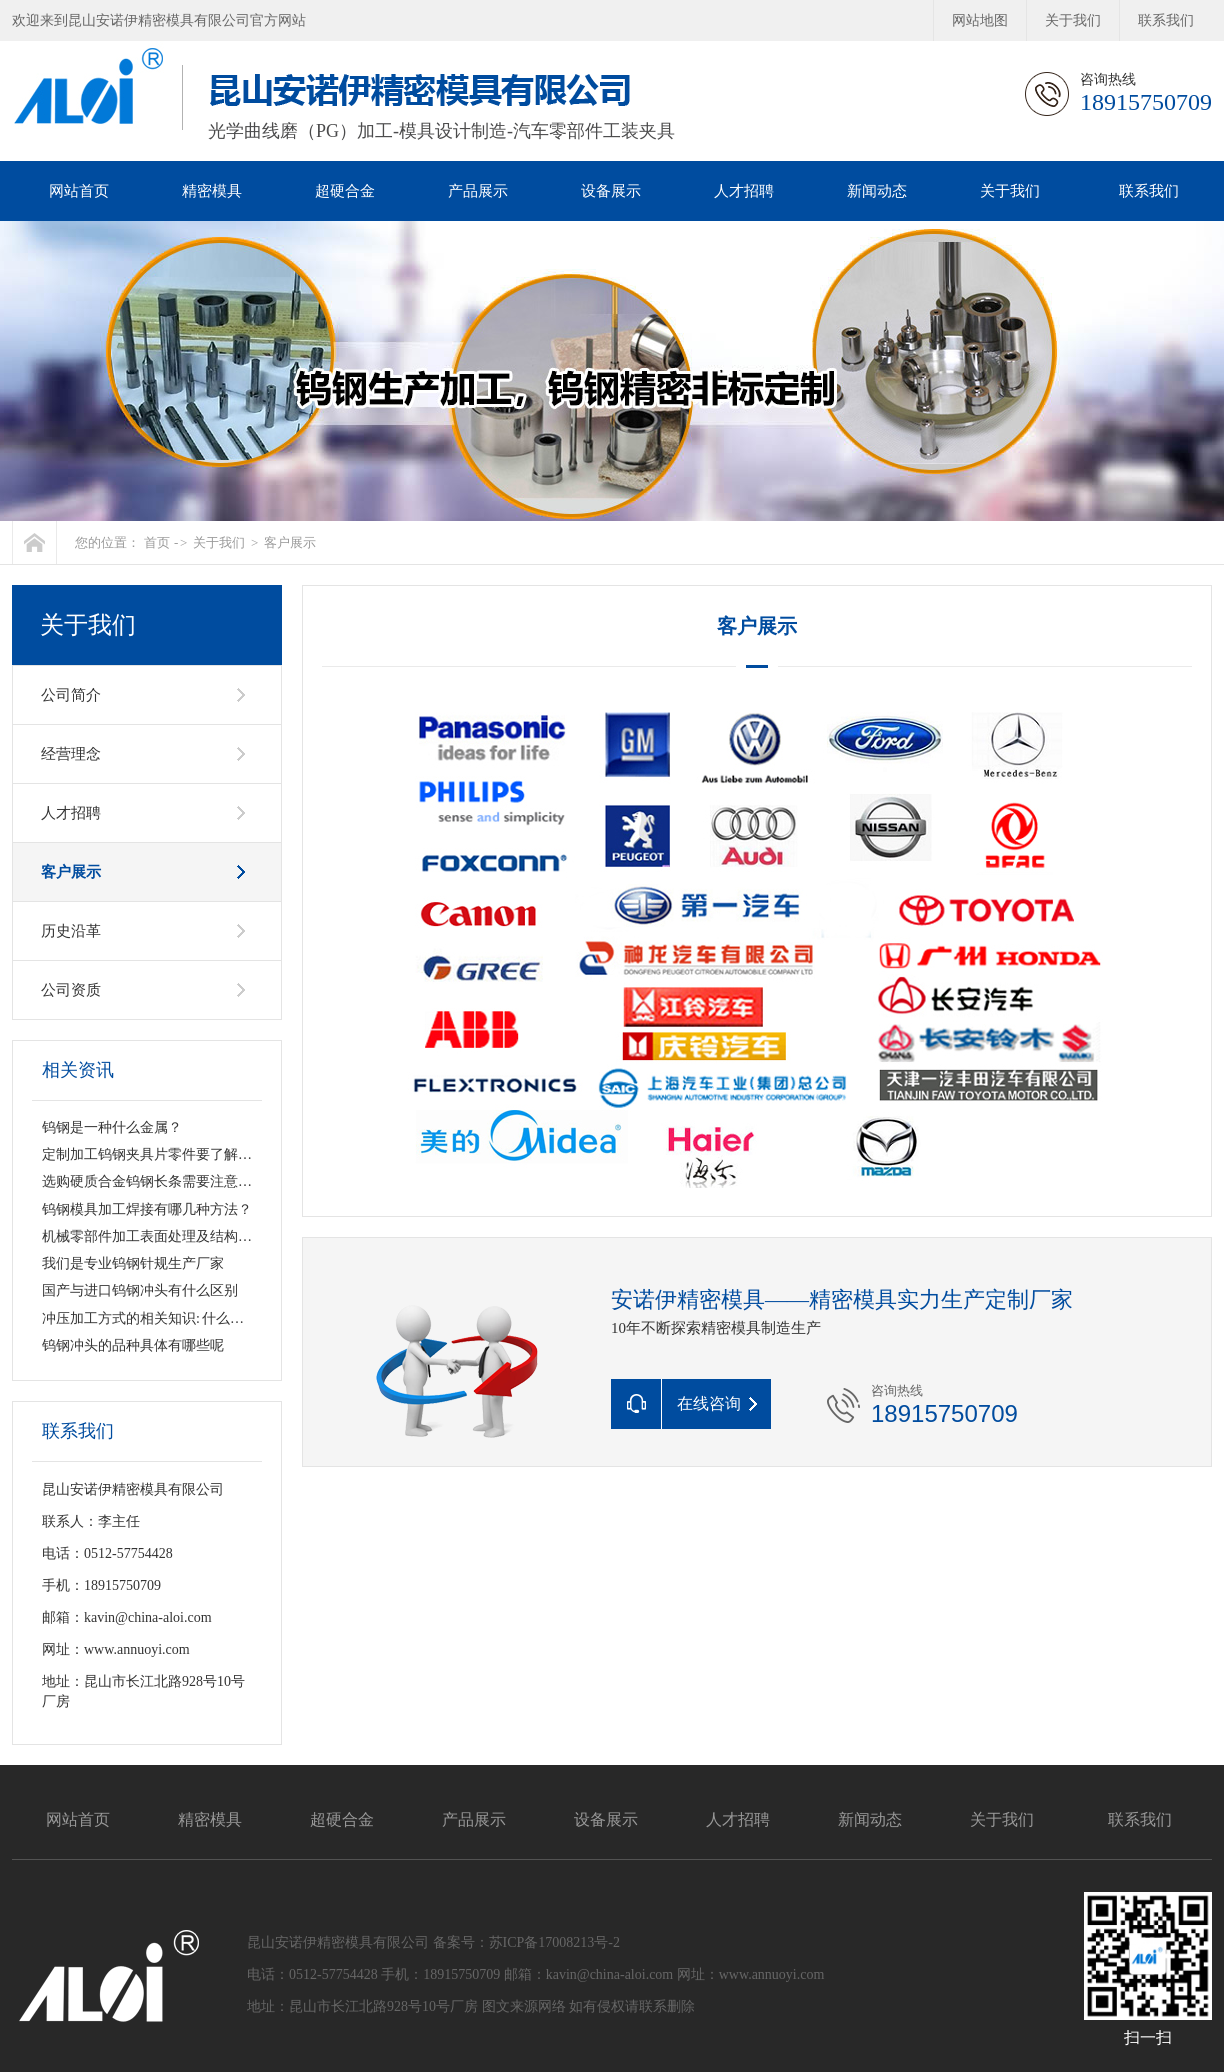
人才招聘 (744, 191)
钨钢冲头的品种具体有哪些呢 (133, 1345)
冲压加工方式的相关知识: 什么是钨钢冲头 (171, 1318)
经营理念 (71, 754)
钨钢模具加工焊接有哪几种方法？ (147, 1209)
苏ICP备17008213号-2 (554, 1942)
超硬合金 (345, 191)
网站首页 (79, 191)
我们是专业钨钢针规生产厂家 (133, 1263)
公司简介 (71, 695)
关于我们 (1073, 20)
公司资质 (71, 990)
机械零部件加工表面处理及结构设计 (154, 1236)
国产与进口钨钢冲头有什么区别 (140, 1290)
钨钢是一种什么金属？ (112, 1127)
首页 (157, 542)
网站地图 (980, 20)
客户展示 (290, 542)
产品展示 (478, 191)
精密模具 (212, 191)
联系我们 (1166, 20)
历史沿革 (71, 931)
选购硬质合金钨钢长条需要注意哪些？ (161, 1181)
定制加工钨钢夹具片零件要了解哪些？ (161, 1154)
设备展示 (611, 191)
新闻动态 (877, 191)
